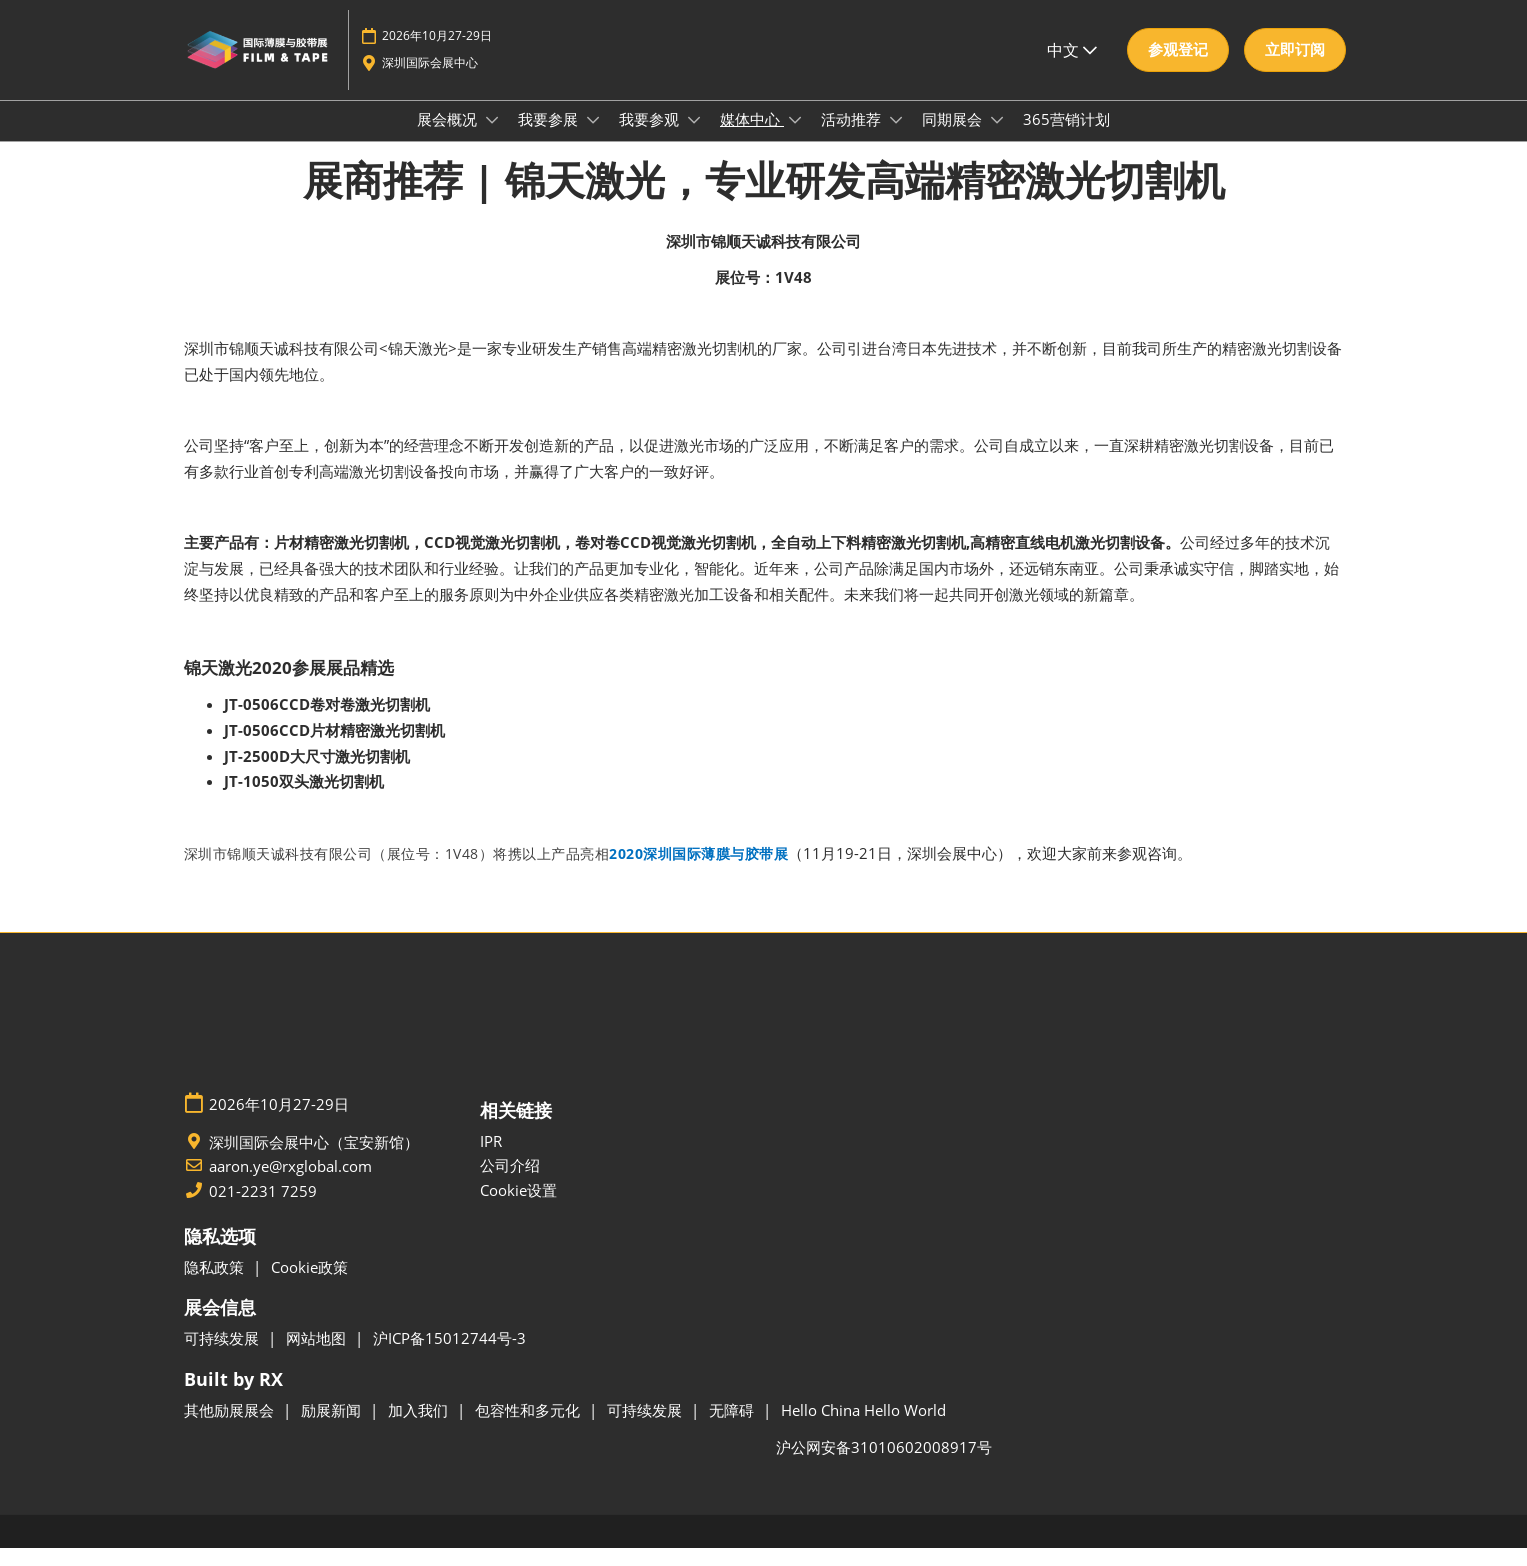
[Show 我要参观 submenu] (694, 139)
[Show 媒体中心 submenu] (795, 139)
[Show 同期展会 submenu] (997, 139)
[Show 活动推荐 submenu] (896, 139)
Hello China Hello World (863, 1428)
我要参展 (550, 138)
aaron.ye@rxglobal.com (290, 1184)
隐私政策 (216, 1285)
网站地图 (318, 1356)
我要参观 (651, 138)
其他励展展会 (231, 1428)
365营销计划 (1066, 138)
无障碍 (733, 1428)
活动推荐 (853, 138)
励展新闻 (333, 1428)
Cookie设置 (518, 1208)
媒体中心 (752, 138)
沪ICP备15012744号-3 (449, 1356)
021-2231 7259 (263, 1209)
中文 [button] (1072, 69)
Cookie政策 (309, 1285)
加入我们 (420, 1428)
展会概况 (449, 138)
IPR (491, 1159)
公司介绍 (510, 1183)
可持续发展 (223, 1356)
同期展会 (954, 138)
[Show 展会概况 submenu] (492, 139)
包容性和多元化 (529, 1428)
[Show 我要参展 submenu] (593, 139)
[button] (1178, 69)
